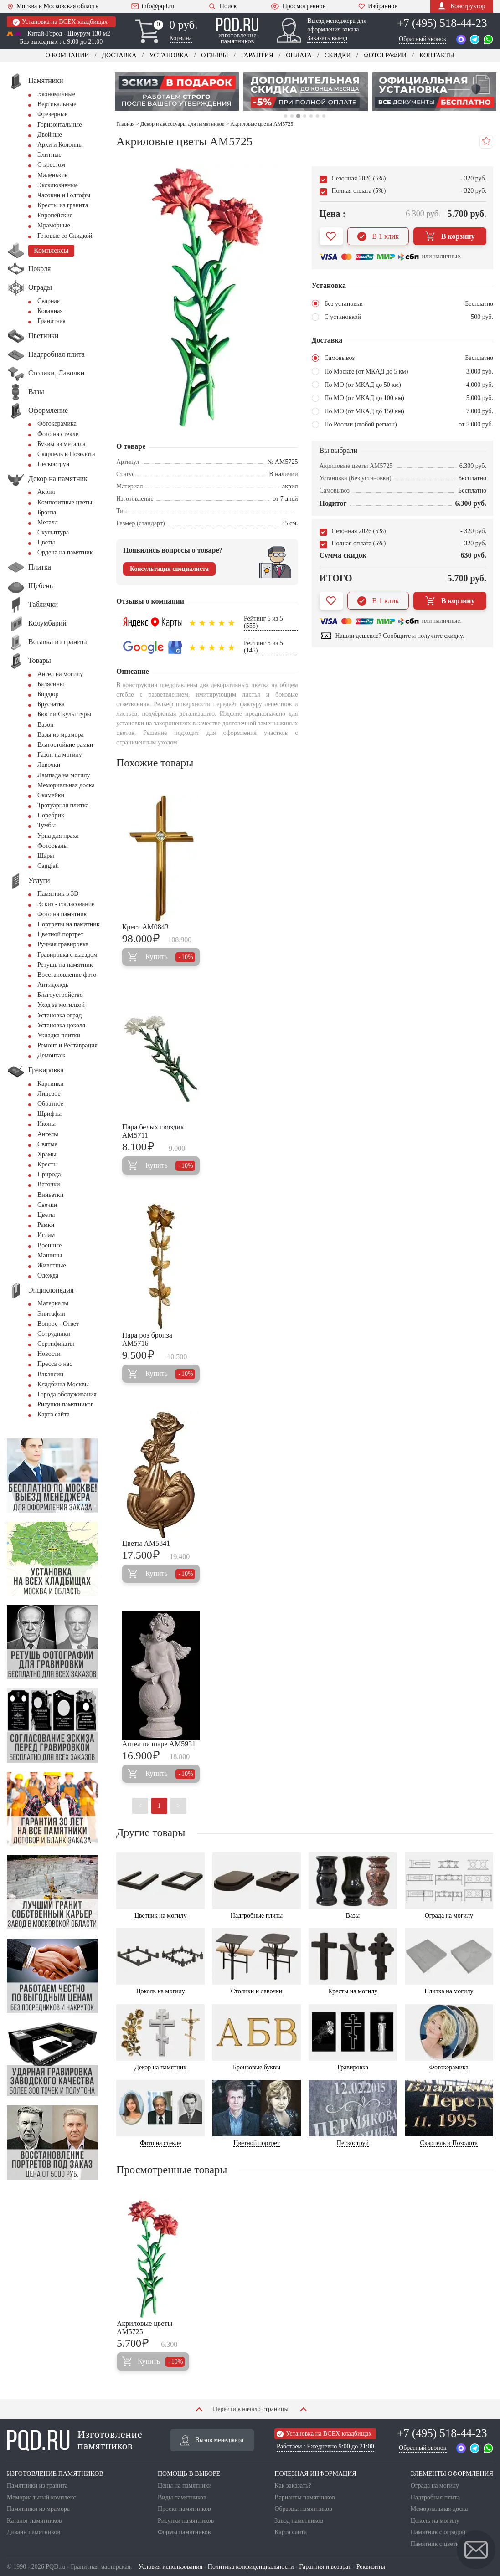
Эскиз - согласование (65, 904)
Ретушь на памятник (65, 964)
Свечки (47, 1204)
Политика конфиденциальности (251, 2566)
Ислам (46, 1235)
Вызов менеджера (211, 2440)
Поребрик (50, 815)
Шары (45, 855)
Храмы (47, 1154)
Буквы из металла (61, 444)
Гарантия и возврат (325, 2566)
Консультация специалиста (169, 568)
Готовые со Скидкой (64, 235)
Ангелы (47, 1134)
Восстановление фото (66, 974)
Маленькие (52, 175)
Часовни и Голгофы (63, 195)
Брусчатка (51, 704)
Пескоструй (53, 464)
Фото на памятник (62, 914)
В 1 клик (378, 236)
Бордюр (47, 694)
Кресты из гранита (62, 205)
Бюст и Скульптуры (64, 714)
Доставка (119, 55)
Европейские (54, 215)
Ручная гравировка (62, 944)
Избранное (377, 6)
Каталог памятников (34, 2520)
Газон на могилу (59, 754)
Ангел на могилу (60, 674)
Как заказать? (292, 2485)
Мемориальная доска (66, 785)
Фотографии (385, 55)
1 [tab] (285, 116)
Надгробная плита (435, 2497)
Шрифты (49, 1113)
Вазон (45, 724)
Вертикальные (56, 104)
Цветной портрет (60, 934)
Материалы (52, 1303)
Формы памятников (184, 2532)
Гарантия (257, 55)
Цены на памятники (184, 2485)
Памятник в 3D (57, 893)
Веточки (48, 1184)
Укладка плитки (59, 1035)
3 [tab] (298, 116)
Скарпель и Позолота (66, 454)
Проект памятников (184, 2508)
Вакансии (50, 1374)
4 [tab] (304, 116)
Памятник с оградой (438, 2532)
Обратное (50, 1103)
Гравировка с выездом (67, 954)
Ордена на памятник (65, 552)
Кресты (47, 1164)
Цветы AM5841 (146, 1543)
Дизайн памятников (33, 2532)
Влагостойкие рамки (65, 744)
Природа (49, 1174)
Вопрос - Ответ (58, 1323)
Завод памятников (298, 2520)
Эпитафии (51, 1313)
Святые (47, 1144)
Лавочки (48, 764)
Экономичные (56, 94)
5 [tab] (311, 116)
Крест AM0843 (145, 927)
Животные (51, 1265)
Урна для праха (58, 835)
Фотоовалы (52, 845)
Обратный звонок (422, 39)
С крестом (51, 164)
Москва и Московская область (52, 6)
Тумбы (46, 825)
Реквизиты (370, 2566)
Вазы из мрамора (60, 734)
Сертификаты (55, 1343)
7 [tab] (323, 116)
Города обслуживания (67, 1394)
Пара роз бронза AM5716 (147, 1339)
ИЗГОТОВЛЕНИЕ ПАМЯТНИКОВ (55, 2473)
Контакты (436, 55)
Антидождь (52, 984)
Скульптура (53, 532)
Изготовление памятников (74, 2440)
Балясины (50, 684)
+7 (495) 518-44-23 (442, 23)
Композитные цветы (64, 502)
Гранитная (51, 321)
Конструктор (461, 6)
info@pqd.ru (153, 6)
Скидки (338, 55)
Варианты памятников (304, 2497)
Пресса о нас (54, 1363)
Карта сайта (53, 1414)
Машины (49, 1255)
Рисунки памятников (65, 1404)
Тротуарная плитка (62, 805)
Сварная (48, 301)
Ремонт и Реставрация (67, 1045)
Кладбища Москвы (63, 1384)
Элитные (49, 154)
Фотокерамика (57, 423)
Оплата (299, 55)
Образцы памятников (303, 2508)
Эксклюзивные (57, 185)
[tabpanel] (177, 91)
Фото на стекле (57, 434)
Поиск (222, 6)
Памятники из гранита (37, 2485)
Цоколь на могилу (435, 2520)
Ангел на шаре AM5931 (159, 1744)
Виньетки (50, 1194)
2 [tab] (292, 116)
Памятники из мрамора (38, 2508)
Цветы (46, 542)
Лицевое (49, 1093)
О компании (67, 55)
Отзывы (214, 55)
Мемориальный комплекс (41, 2497)
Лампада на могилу (63, 775)
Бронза (46, 512)
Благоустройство (60, 994)
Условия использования (170, 2566)
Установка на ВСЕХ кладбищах (60, 22)
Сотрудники (53, 1333)
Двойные (49, 134)
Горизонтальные (59, 124)
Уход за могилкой (61, 1004)
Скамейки (50, 795)
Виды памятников (182, 2497)
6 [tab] (317, 116)
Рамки (45, 1224)
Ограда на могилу (435, 2485)
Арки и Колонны (60, 144)
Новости (49, 1353)
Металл (47, 522)
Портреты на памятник (68, 924)
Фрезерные (52, 114)
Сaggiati (48, 865)
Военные (49, 1245)
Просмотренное (297, 6)
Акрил (46, 491)
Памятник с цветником (442, 2543)
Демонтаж (51, 1055)
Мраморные (53, 225)
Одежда (47, 1275)
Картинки (50, 1083)
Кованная (50, 311)
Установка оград (59, 1015)
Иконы (46, 1123)
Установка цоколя (61, 1025)
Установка (168, 55)
